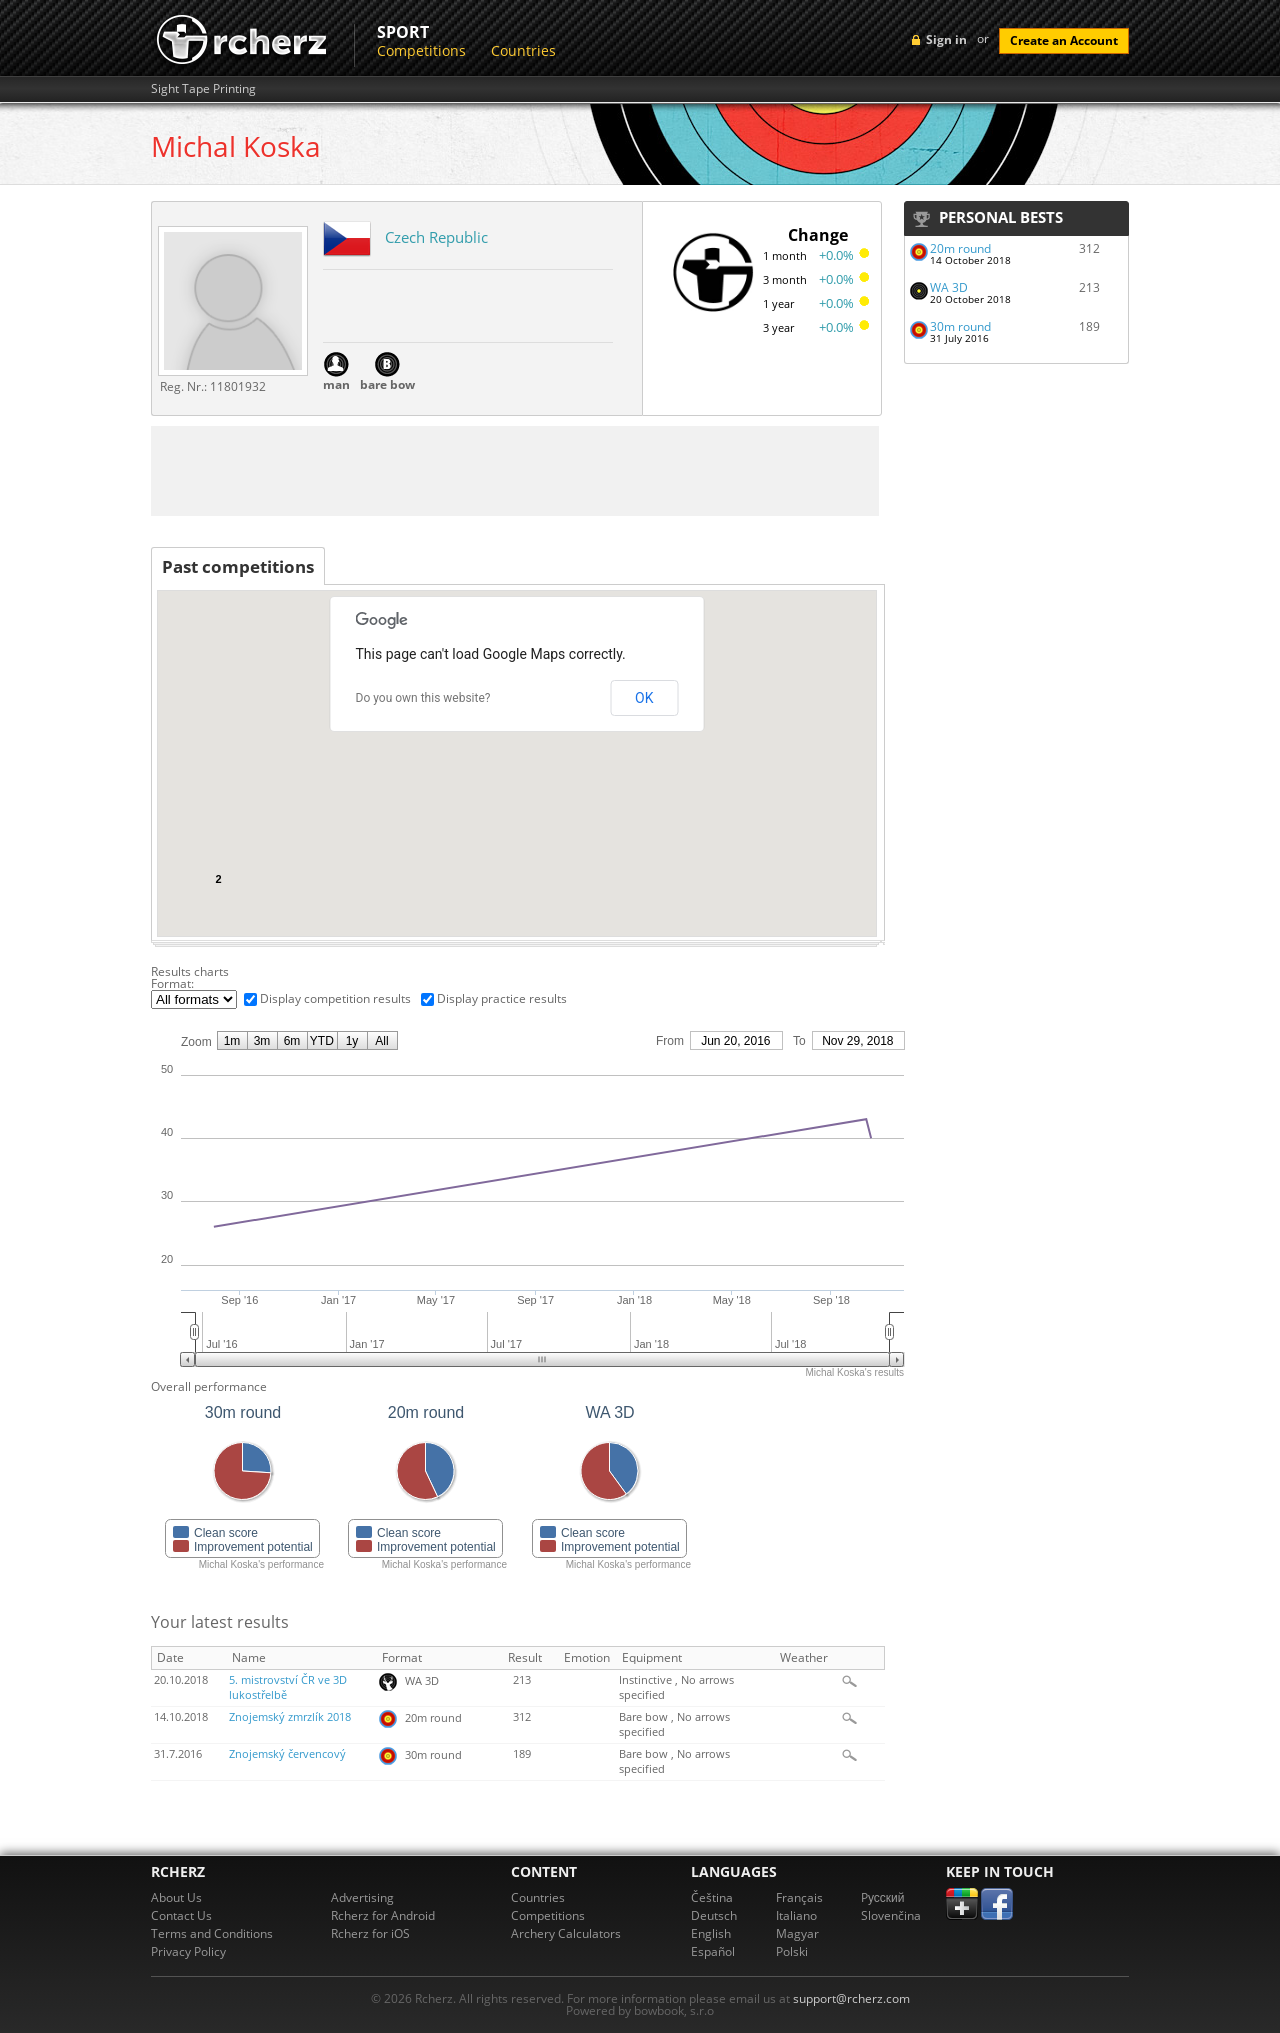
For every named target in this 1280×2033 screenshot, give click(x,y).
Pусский (883, 1897)
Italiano (796, 1915)
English (711, 1933)
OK (644, 698)
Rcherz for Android (383, 1915)
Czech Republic (436, 237)
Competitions (421, 50)
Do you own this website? (423, 698)
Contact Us (181, 1915)
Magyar (797, 1933)
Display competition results (335, 998)
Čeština (712, 1897)
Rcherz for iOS (370, 1933)
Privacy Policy (188, 1951)
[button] (816, 636)
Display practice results (502, 998)
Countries (523, 50)
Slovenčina (891, 1915)
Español (713, 1951)
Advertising (362, 1897)
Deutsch (714, 1915)
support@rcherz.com (851, 1998)
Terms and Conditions (212, 1933)
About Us (176, 1897)
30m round (960, 326)
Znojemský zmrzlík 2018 (290, 1717)
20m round (960, 248)
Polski (792, 1951)
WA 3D (949, 287)
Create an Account (1064, 40)
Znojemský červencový (287, 1754)
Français (799, 1897)
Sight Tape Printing (203, 89)
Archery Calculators (566, 1933)
